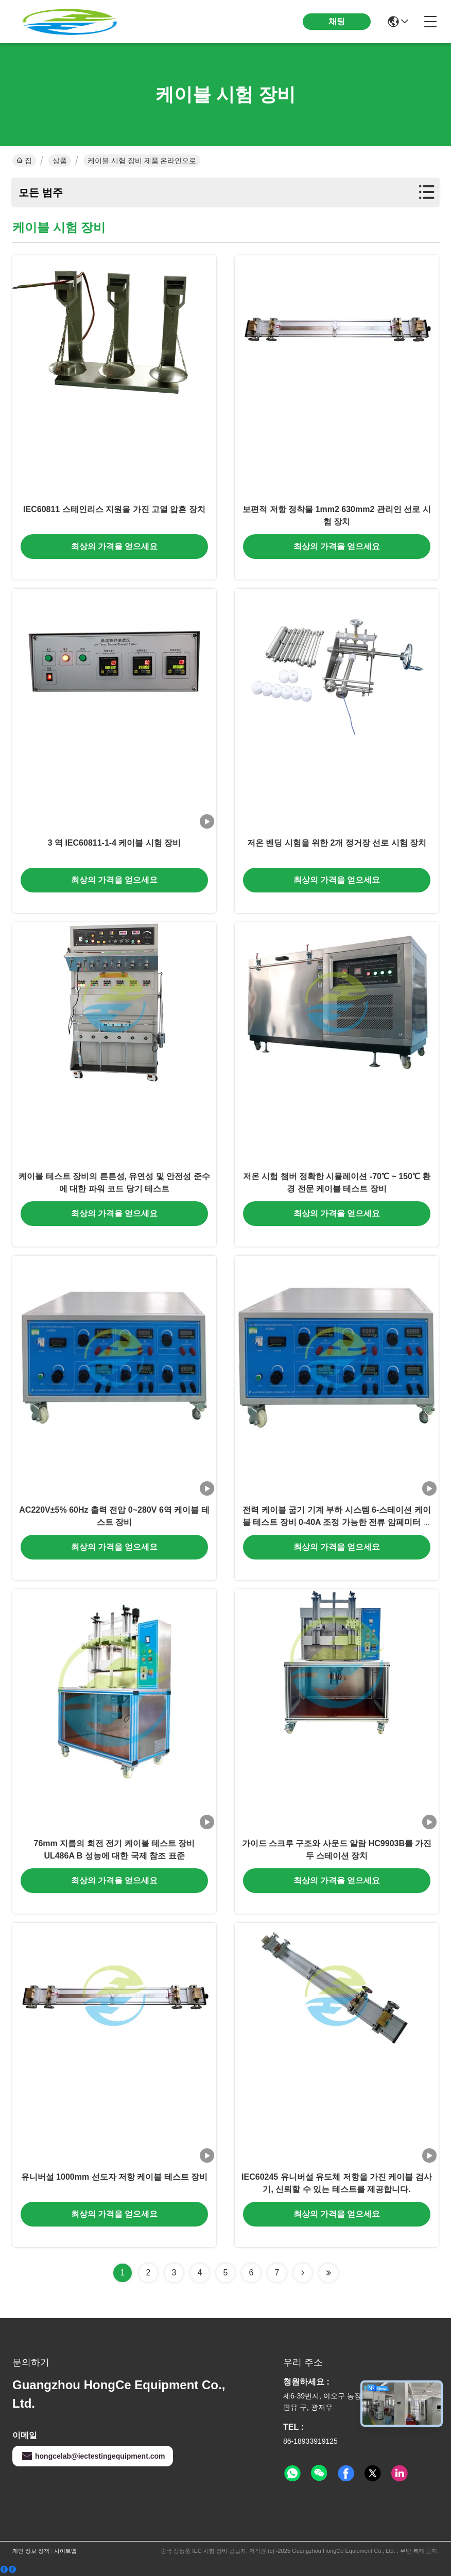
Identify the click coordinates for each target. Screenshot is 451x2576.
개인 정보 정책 (30, 2551)
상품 (60, 160)
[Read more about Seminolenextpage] (302, 2273)
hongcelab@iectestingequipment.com (93, 2456)
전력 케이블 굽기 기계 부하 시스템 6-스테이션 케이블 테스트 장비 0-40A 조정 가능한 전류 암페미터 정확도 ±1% (336, 1522)
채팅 (336, 21)
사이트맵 (65, 2551)
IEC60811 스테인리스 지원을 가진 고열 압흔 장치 (114, 509)
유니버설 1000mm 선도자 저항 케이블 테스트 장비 (114, 2176)
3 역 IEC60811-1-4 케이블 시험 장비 (114, 842)
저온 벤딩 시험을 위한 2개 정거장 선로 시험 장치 (336, 842)
